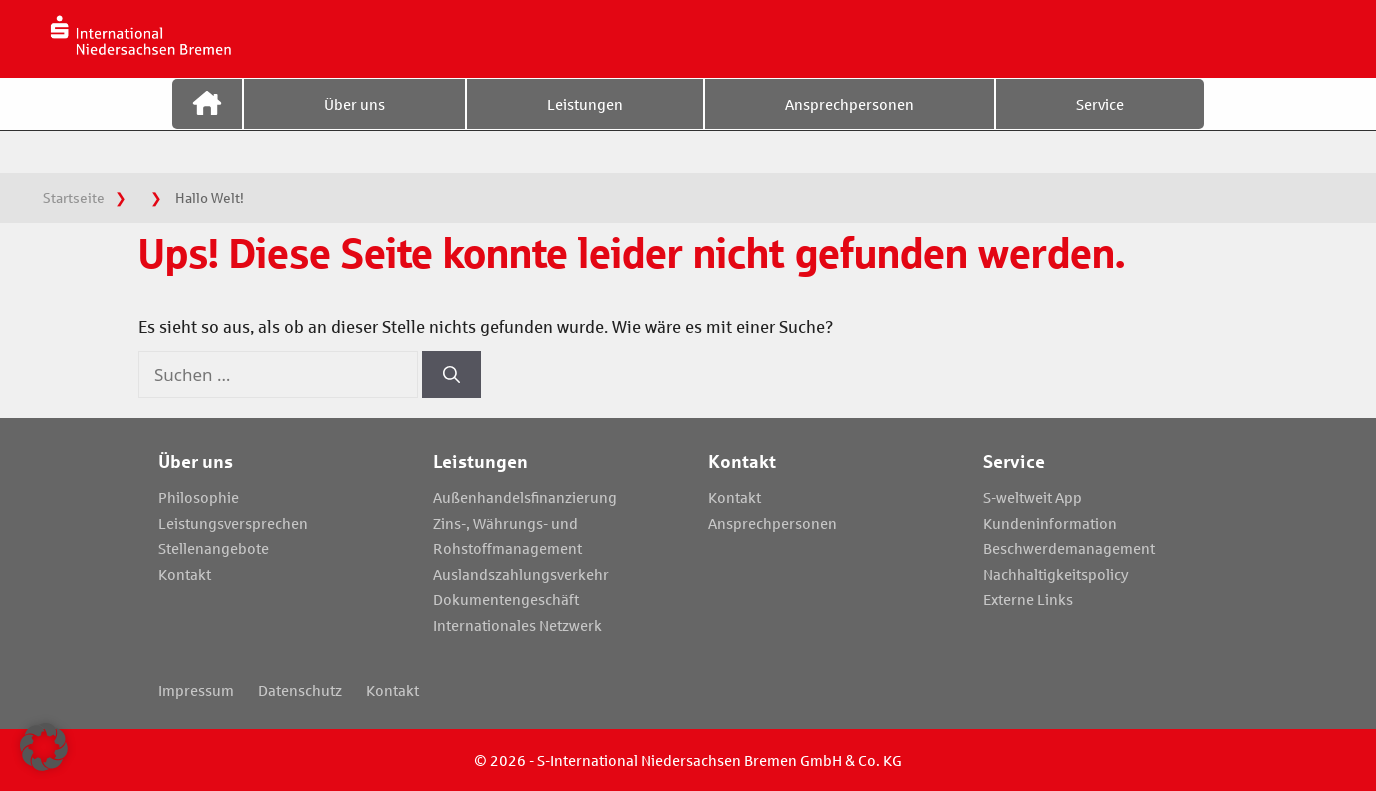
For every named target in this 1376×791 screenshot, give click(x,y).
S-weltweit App (1032, 497)
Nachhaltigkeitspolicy (1056, 574)
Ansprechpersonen (849, 123)
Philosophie (198, 497)
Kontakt (184, 574)
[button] (44, 747)
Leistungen (585, 123)
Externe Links (1028, 599)
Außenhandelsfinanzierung (525, 497)
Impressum (196, 690)
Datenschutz (300, 690)
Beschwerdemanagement (1069, 548)
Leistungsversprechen (233, 523)
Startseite (207, 123)
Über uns (354, 123)
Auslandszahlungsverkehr (521, 574)
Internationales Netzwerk (517, 625)
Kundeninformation (1050, 523)
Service (1100, 123)
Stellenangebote (213, 548)
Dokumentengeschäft (506, 599)
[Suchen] (451, 375)
